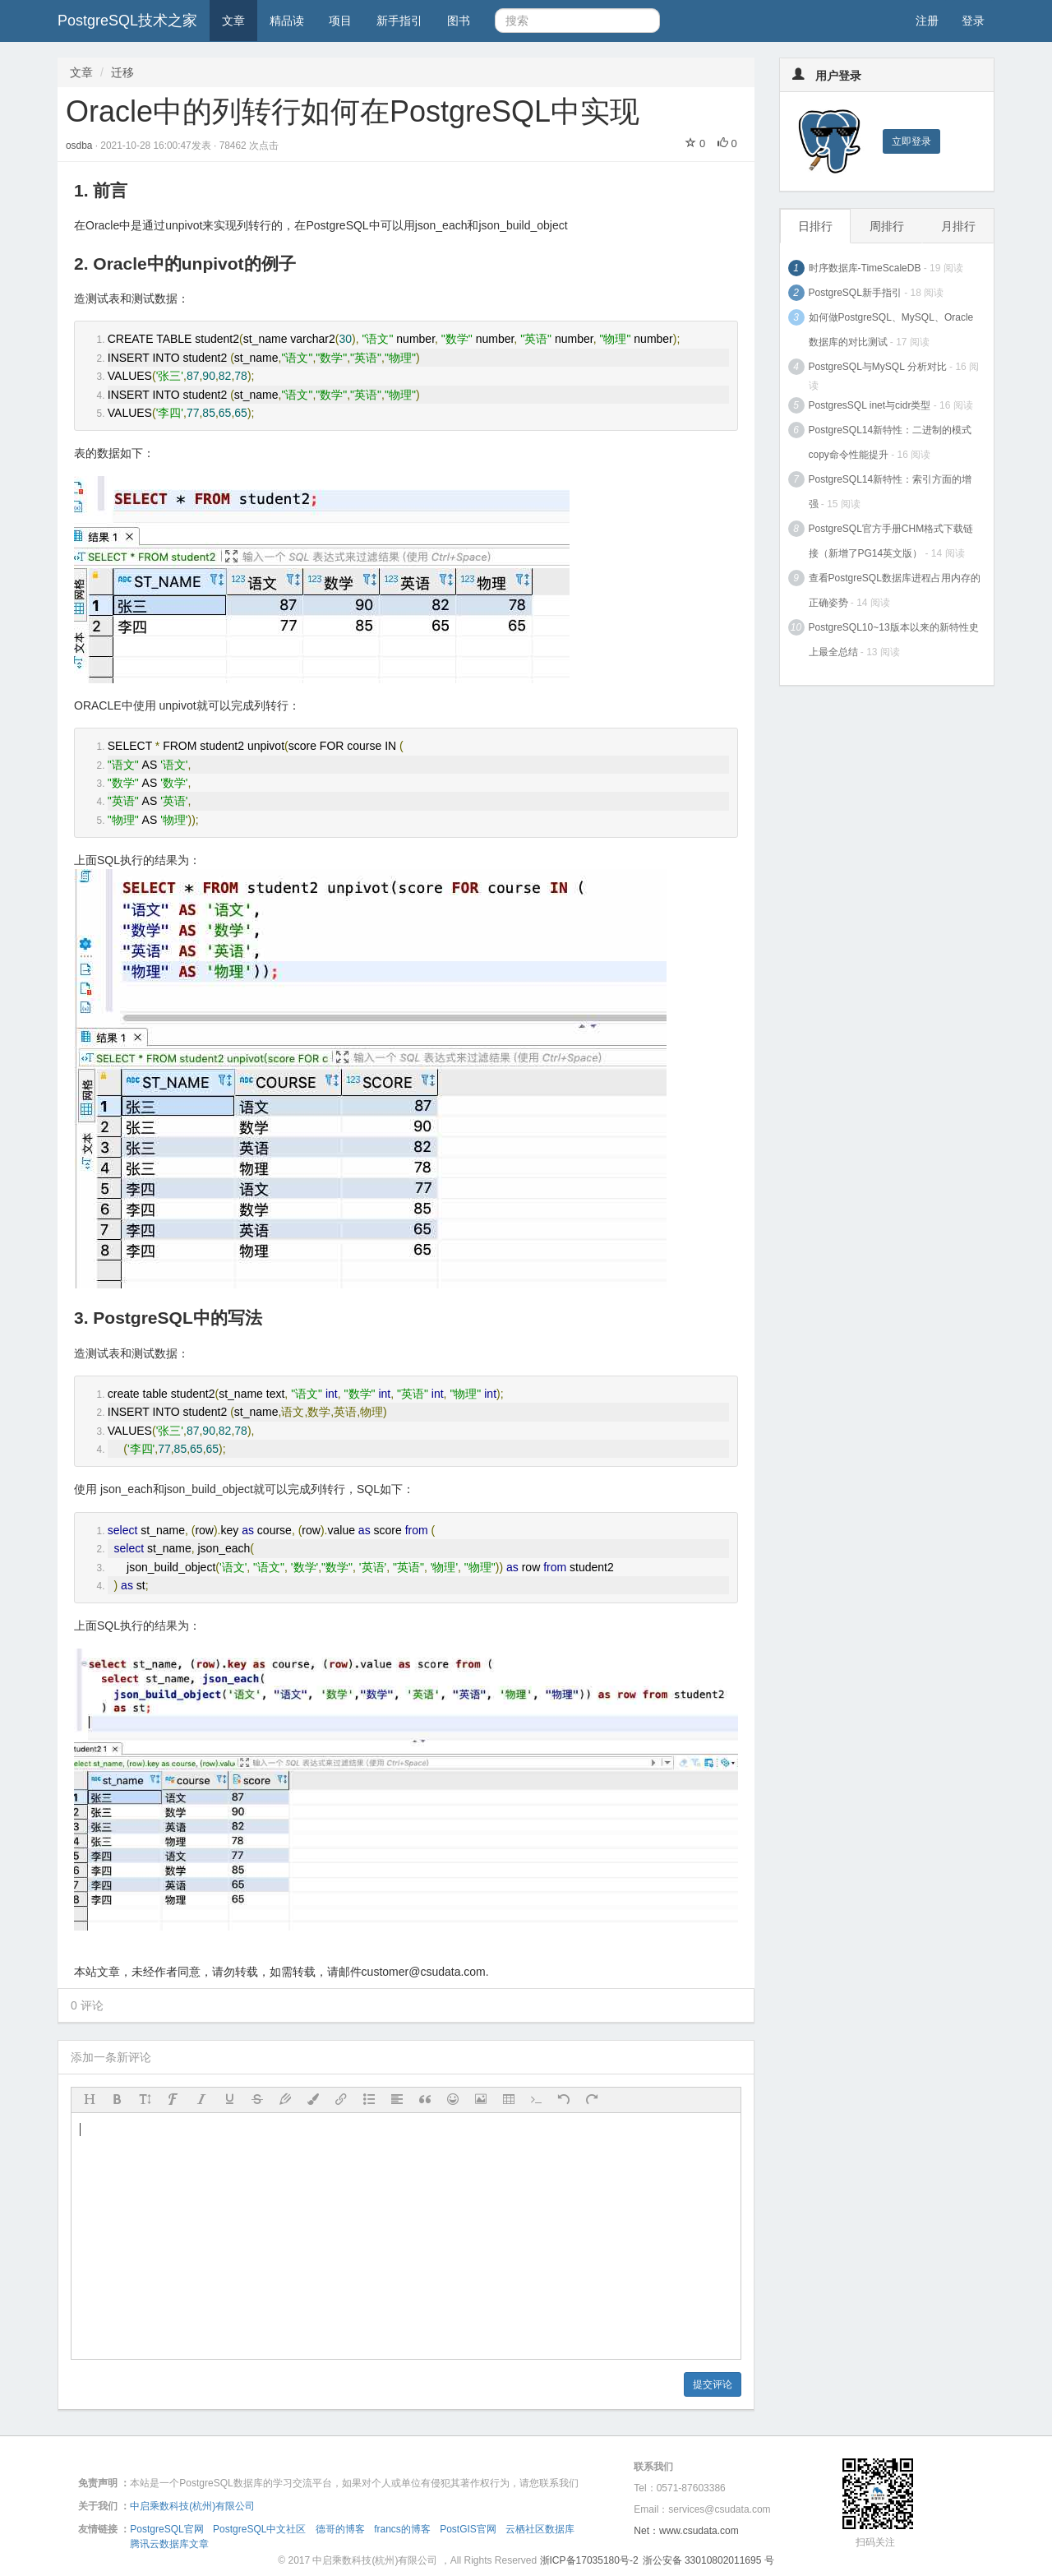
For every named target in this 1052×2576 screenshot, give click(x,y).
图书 (458, 20)
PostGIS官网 (468, 2529)
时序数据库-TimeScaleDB (865, 268)
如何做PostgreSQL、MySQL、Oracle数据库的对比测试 (891, 330)
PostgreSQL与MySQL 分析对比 (878, 366)
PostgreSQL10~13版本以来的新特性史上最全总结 (894, 640)
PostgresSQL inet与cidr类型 (870, 405)
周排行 (887, 226)
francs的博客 (402, 2529)
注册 (927, 20)
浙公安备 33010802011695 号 (708, 2560)
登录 (973, 20)
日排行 (815, 226)
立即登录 (911, 141)
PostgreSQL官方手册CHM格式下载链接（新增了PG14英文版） (891, 541)
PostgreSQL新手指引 (855, 292)
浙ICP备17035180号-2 (589, 2560)
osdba (80, 145)
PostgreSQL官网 (166, 2529)
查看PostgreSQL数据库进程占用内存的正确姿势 (894, 590)
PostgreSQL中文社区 (259, 2529)
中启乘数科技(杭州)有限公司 (192, 2506)
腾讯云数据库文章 (169, 2544)
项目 (340, 20)
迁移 (122, 72)
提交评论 (712, 2384)
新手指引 (399, 20)
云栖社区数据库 (539, 2529)
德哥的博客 (340, 2529)
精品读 (287, 20)
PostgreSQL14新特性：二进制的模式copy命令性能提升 (890, 442)
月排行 (958, 226)
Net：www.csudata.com (686, 2531)
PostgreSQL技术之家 (127, 20)
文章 (233, 20)
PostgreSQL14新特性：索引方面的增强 (890, 492)
